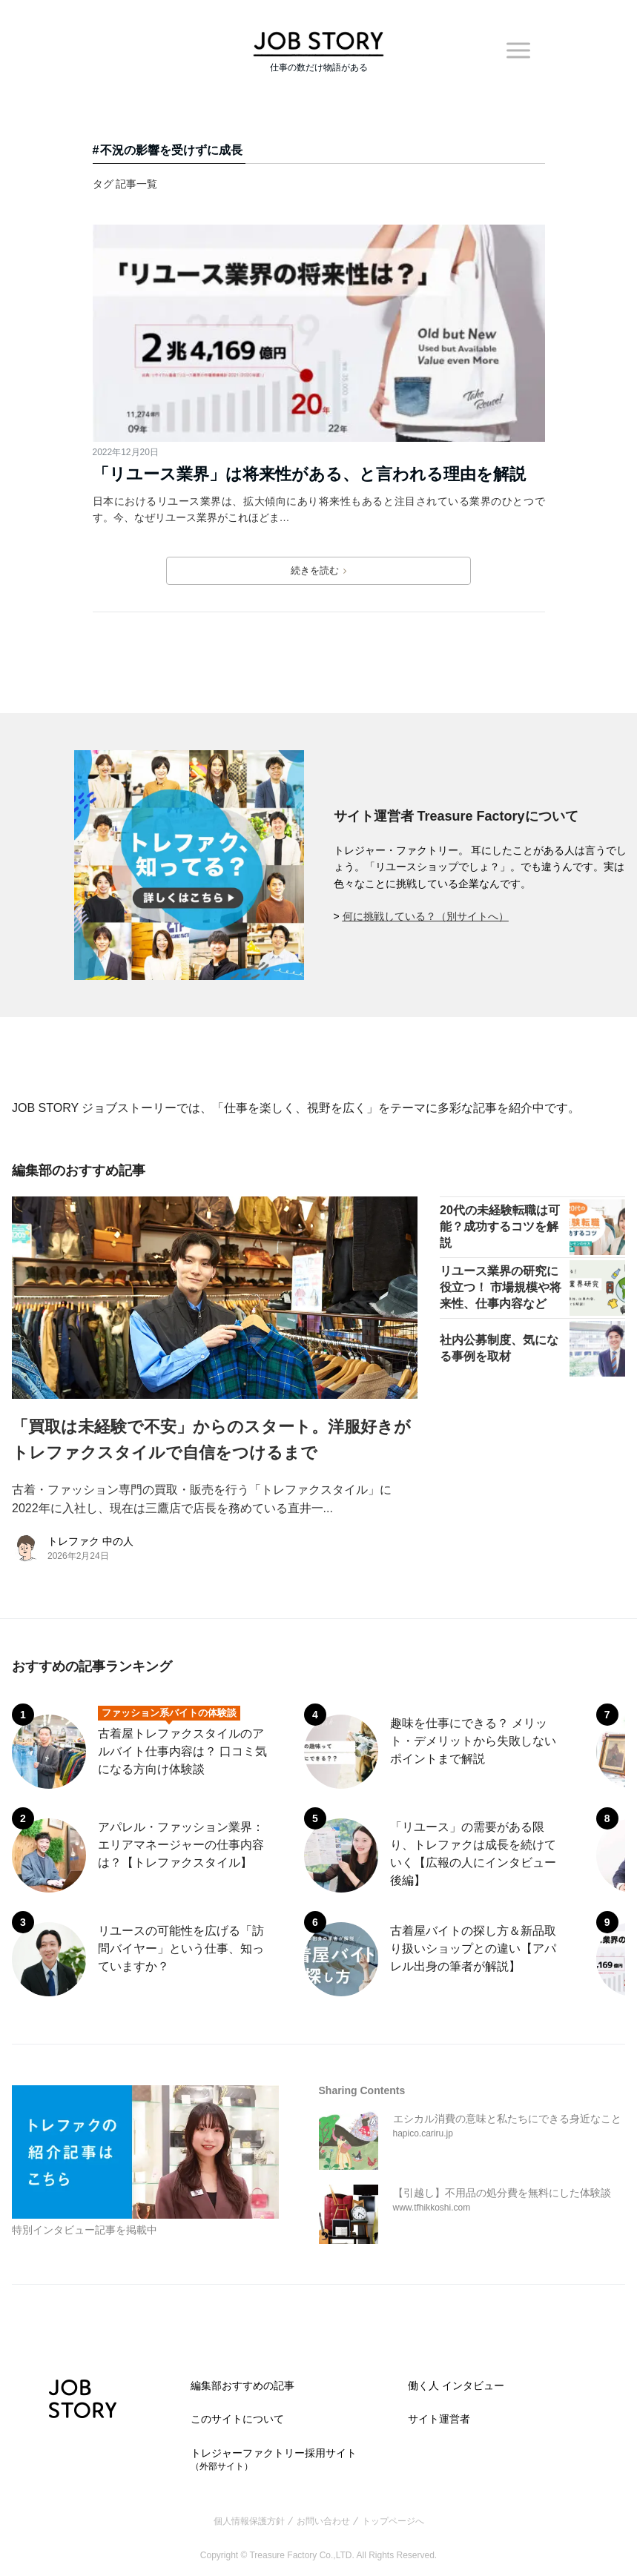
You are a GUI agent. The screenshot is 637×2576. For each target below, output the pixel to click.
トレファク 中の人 (90, 1541)
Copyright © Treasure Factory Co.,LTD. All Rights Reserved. (318, 2555)
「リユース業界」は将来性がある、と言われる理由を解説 (309, 474)
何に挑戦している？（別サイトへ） (426, 916)
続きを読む (319, 571)
